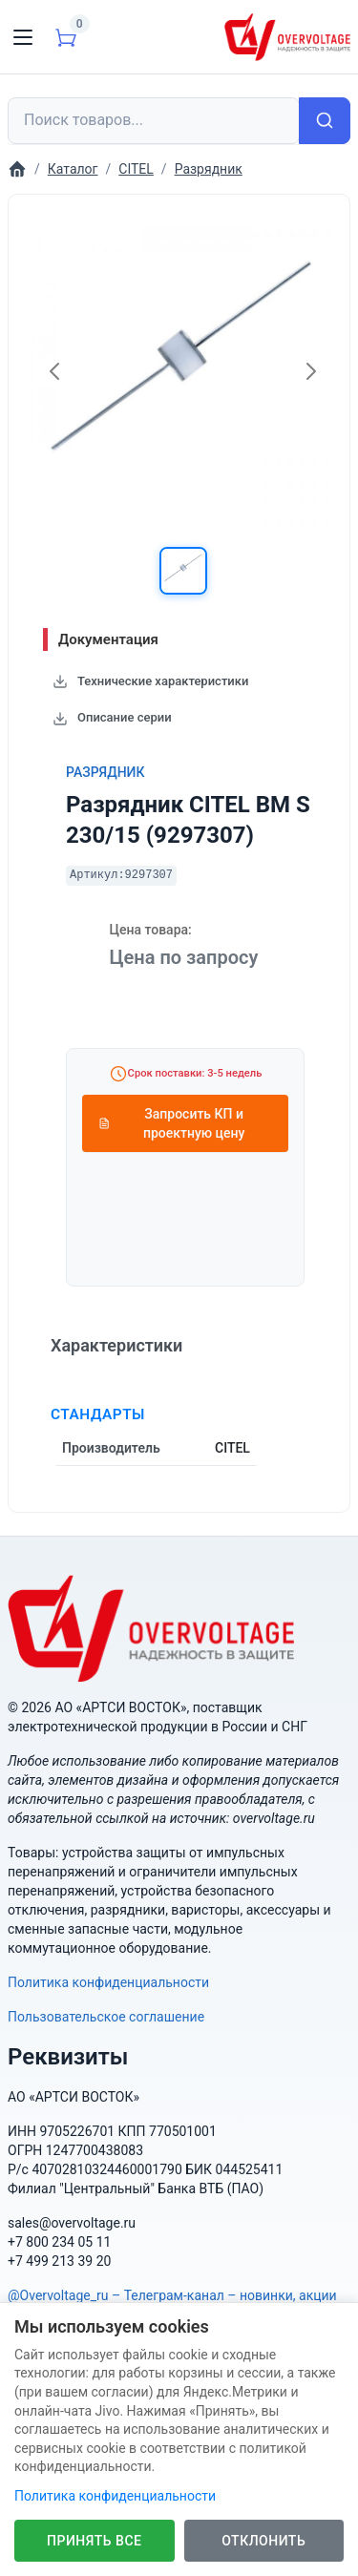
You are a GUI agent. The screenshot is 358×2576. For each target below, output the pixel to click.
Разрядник (105, 772)
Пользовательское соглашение (106, 2016)
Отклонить (263, 2540)
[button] (183, 571)
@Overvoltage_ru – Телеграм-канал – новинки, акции (172, 2295)
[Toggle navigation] (23, 37)
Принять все (94, 2540)
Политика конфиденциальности (108, 1982)
